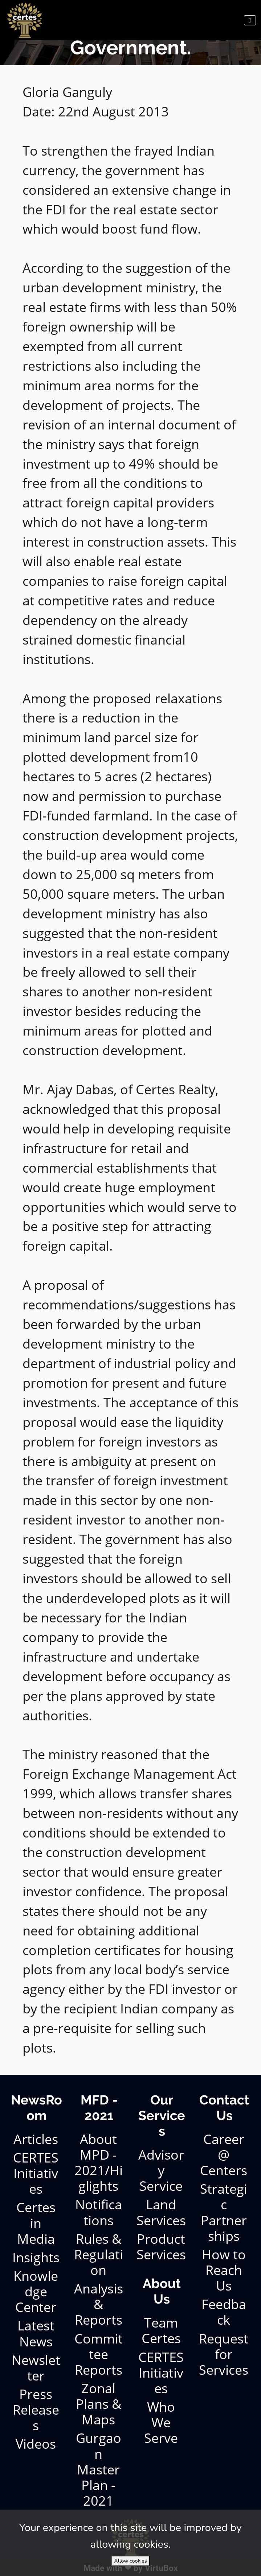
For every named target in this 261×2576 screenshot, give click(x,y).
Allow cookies (130, 2560)
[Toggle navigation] (250, 20)
